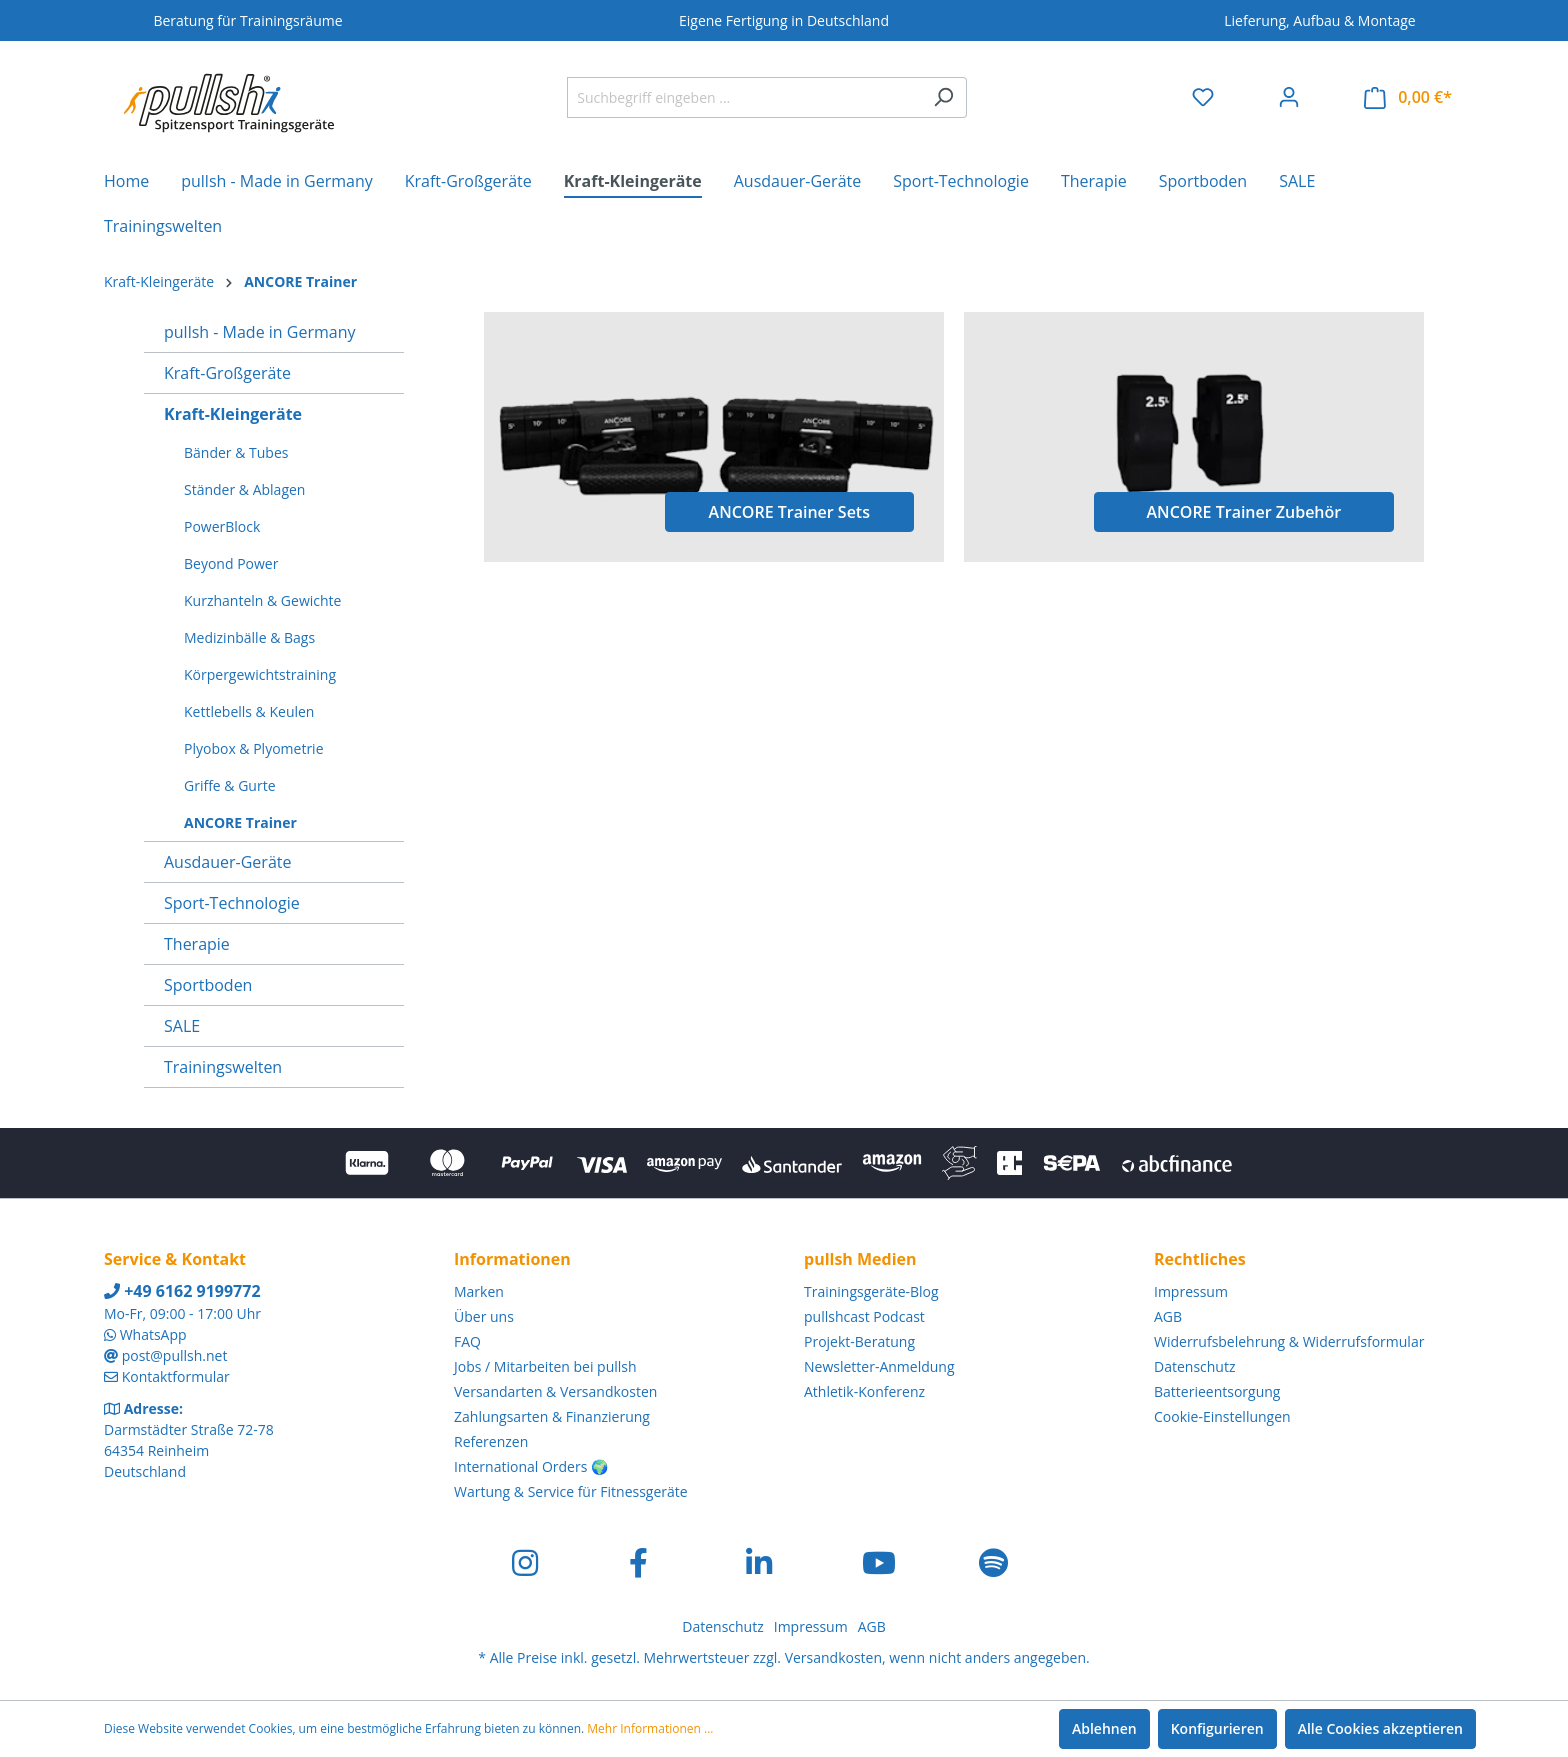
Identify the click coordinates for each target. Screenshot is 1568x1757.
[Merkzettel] (1203, 97)
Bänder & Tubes (236, 452)
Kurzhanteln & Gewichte (262, 600)
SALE (182, 1026)
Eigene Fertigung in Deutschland (784, 20)
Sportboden (208, 985)
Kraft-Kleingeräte (233, 414)
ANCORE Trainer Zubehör (1244, 512)
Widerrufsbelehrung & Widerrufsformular (1289, 1341)
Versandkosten (833, 1657)
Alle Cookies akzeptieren (1380, 1728)
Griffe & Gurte (230, 785)
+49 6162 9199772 (182, 1291)
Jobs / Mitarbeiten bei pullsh (545, 1366)
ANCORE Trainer (240, 822)
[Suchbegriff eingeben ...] (744, 97)
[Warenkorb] (1408, 97)
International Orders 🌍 (531, 1466)
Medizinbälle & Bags (249, 637)
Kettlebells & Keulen (249, 711)
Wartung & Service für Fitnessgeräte (571, 1491)
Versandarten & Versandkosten (555, 1391)
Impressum (1191, 1291)
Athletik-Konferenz (864, 1391)
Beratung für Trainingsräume (247, 20)
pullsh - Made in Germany (259, 332)
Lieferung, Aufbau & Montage (1319, 20)
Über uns (484, 1316)
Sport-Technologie (232, 903)
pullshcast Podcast (864, 1316)
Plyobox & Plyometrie (254, 748)
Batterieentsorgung (1217, 1391)
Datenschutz (1194, 1366)
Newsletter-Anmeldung (879, 1366)
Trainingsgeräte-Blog (871, 1291)
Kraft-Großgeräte (227, 373)
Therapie (197, 944)
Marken (479, 1291)
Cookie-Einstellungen (1222, 1416)
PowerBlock (222, 526)
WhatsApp (153, 1334)
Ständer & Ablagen (244, 489)
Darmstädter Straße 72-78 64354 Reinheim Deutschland (189, 1450)
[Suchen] (943, 97)
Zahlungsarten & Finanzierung (552, 1416)
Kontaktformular (176, 1376)
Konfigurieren (1217, 1728)
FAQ (467, 1341)
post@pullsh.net (175, 1355)
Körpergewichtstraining (260, 674)
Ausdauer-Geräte (227, 862)
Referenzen (491, 1441)
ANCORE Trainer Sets (789, 512)
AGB (1168, 1316)
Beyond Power (231, 563)
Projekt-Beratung (859, 1341)
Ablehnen (1104, 1728)
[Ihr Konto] (1289, 97)
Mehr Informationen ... (650, 1728)
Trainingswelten (223, 1067)
